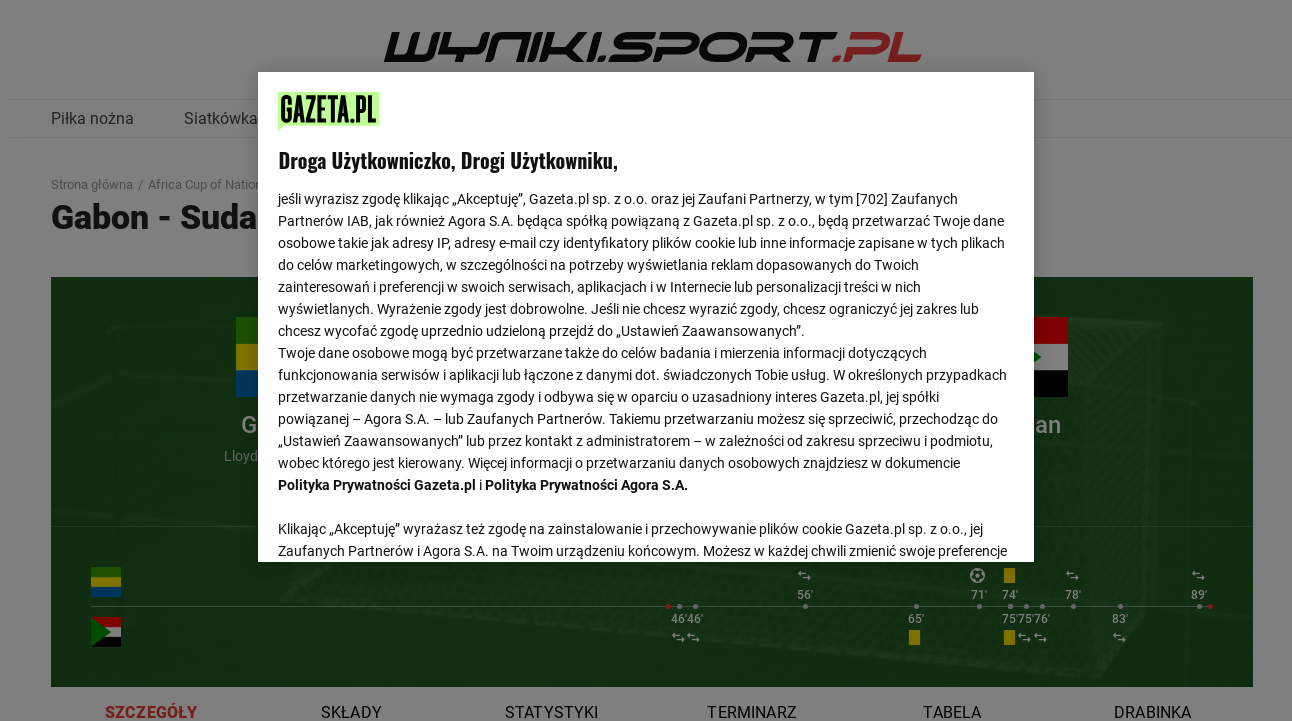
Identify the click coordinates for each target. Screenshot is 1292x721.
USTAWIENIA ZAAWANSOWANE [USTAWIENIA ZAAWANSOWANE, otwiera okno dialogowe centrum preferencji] (409, 522)
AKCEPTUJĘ (945, 523)
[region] (645, 315)
